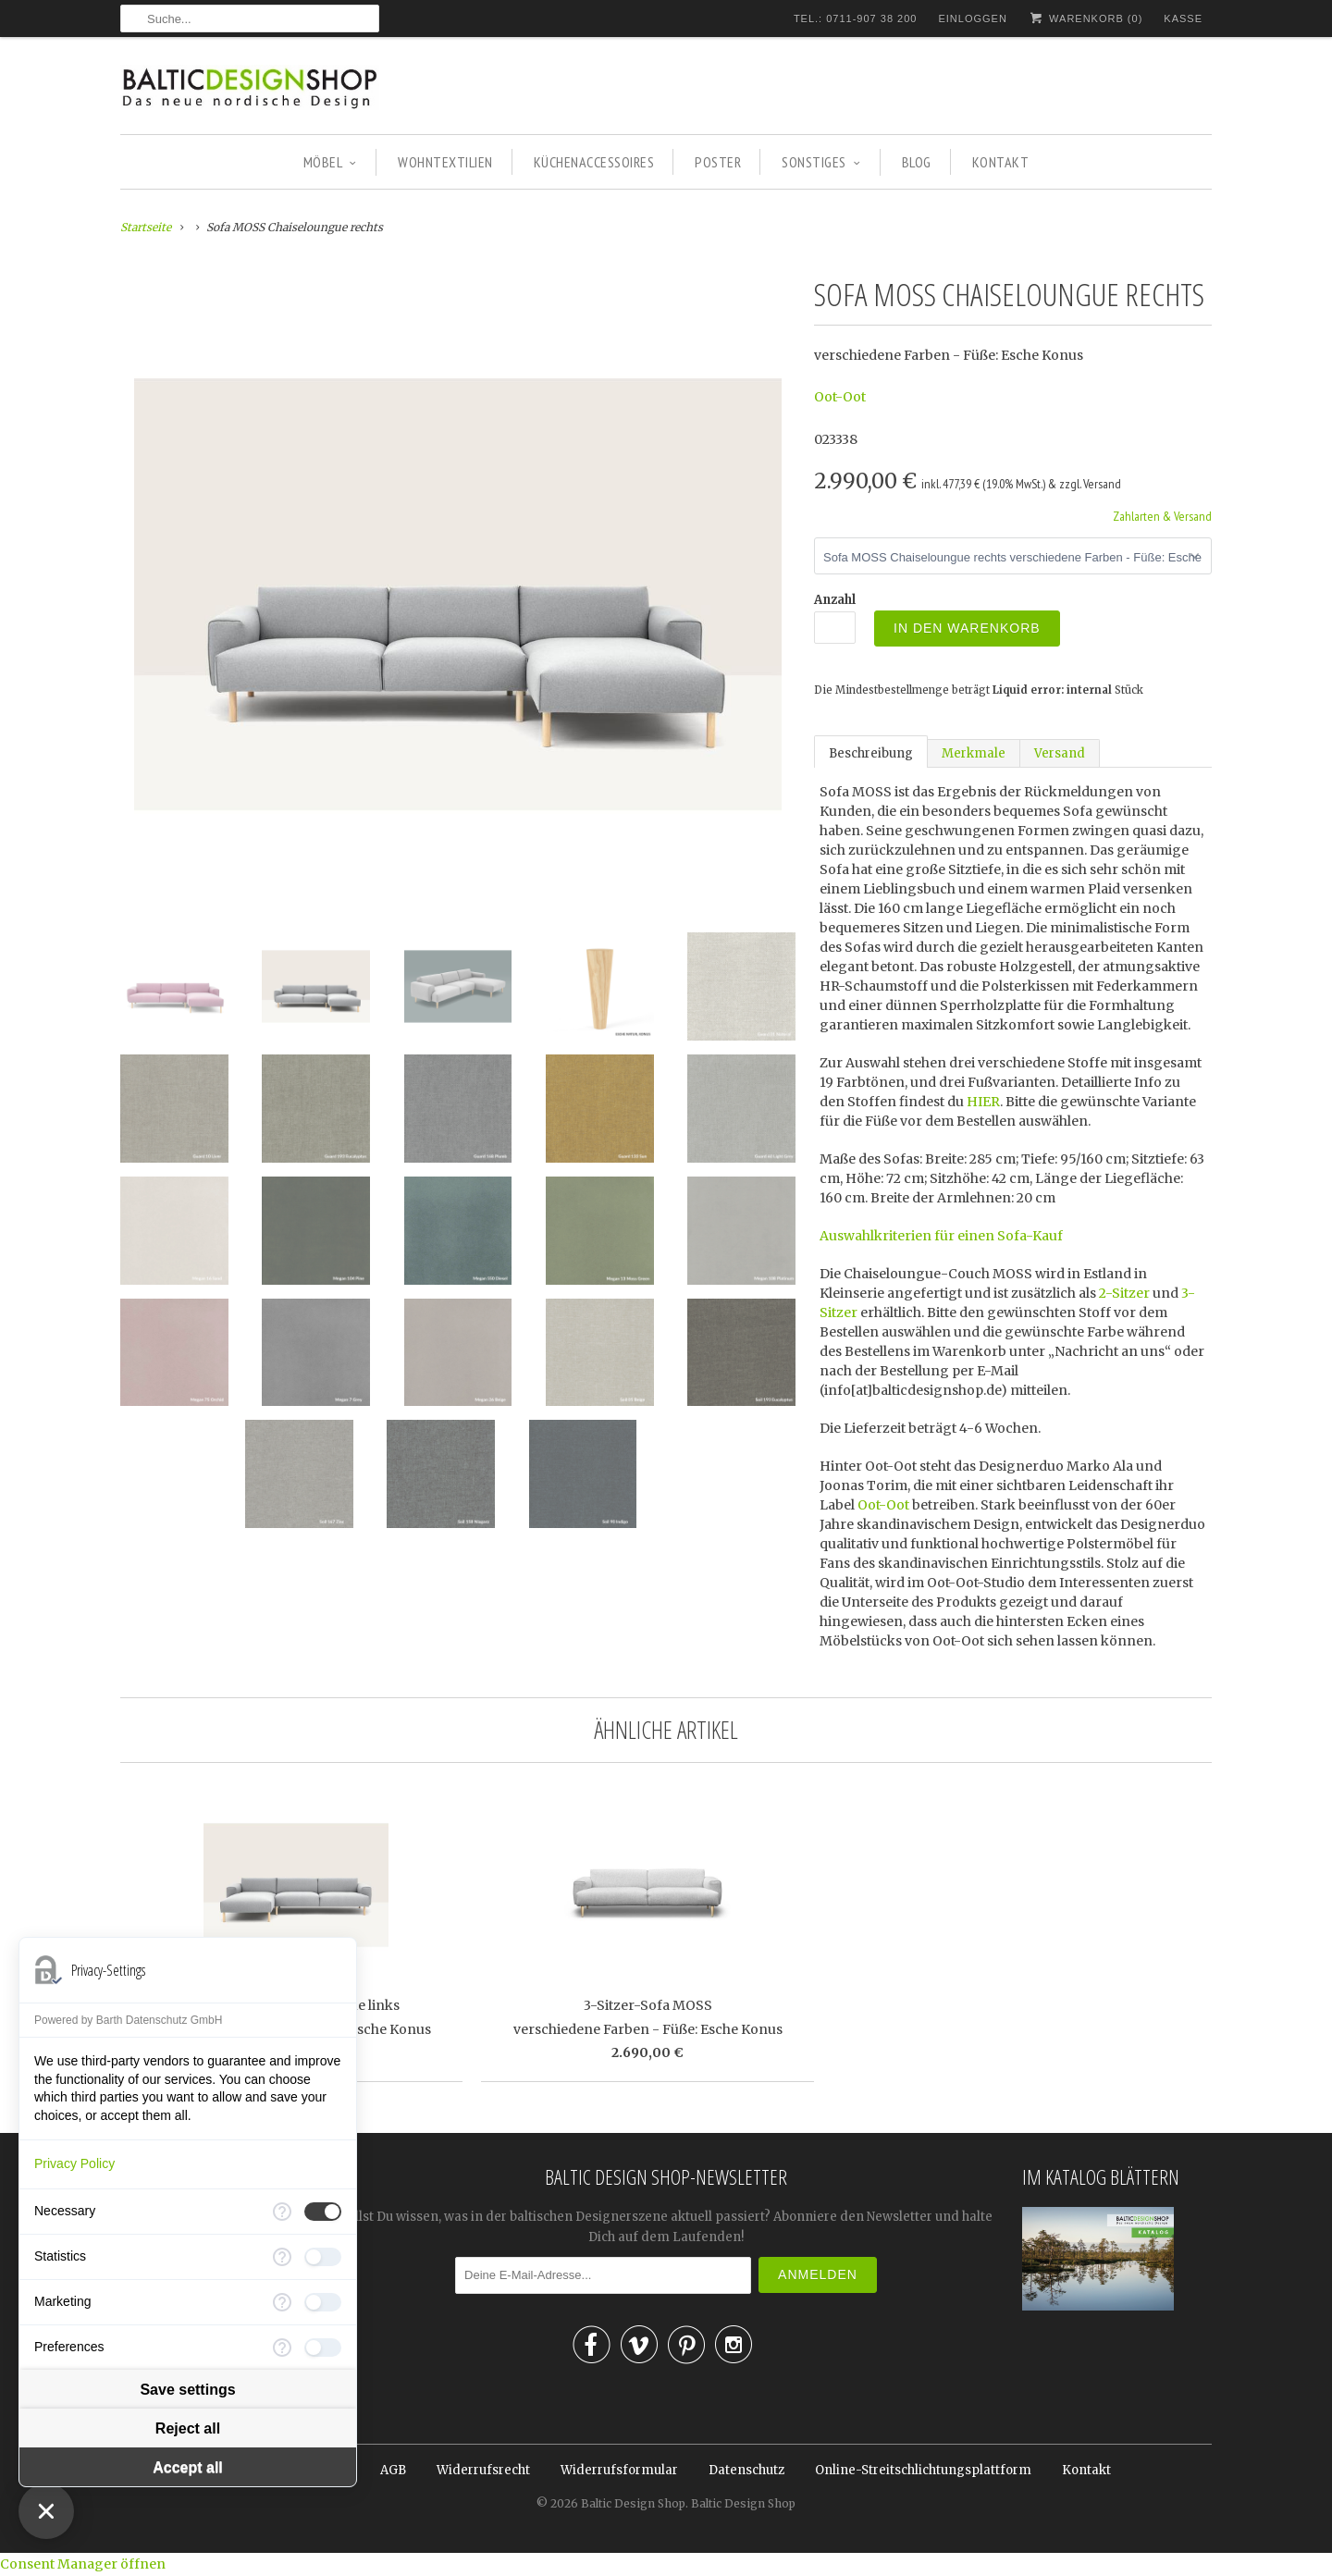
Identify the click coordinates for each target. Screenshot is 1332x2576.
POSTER (718, 162)
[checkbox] (322, 2211)
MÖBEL (330, 162)
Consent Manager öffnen (83, 2564)
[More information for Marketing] (282, 2302)
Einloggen (972, 18)
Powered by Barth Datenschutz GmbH (128, 2020)
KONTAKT (1001, 162)
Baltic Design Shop (633, 2503)
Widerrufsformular (619, 2470)
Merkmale (973, 753)
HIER (983, 1101)
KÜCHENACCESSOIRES (594, 162)
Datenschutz (746, 2470)
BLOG (916, 162)
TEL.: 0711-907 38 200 (856, 18)
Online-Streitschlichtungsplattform (923, 2470)
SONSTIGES (821, 162)
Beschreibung (871, 753)
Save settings (187, 2389)
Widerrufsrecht (483, 2470)
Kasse (1183, 18)
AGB (393, 2470)
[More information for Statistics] (282, 2257)
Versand (1059, 753)
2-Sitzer (1124, 1293)
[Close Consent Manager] (46, 2511)
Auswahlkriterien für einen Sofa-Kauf (941, 1235)
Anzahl (835, 600)
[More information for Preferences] (282, 2347)
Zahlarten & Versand (1162, 516)
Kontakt (1086, 2470)
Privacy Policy (74, 2163)
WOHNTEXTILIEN (445, 162)
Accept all (188, 2467)
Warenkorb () (1085, 18)
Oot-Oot (840, 396)
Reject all (187, 2428)
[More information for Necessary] (282, 2211)
